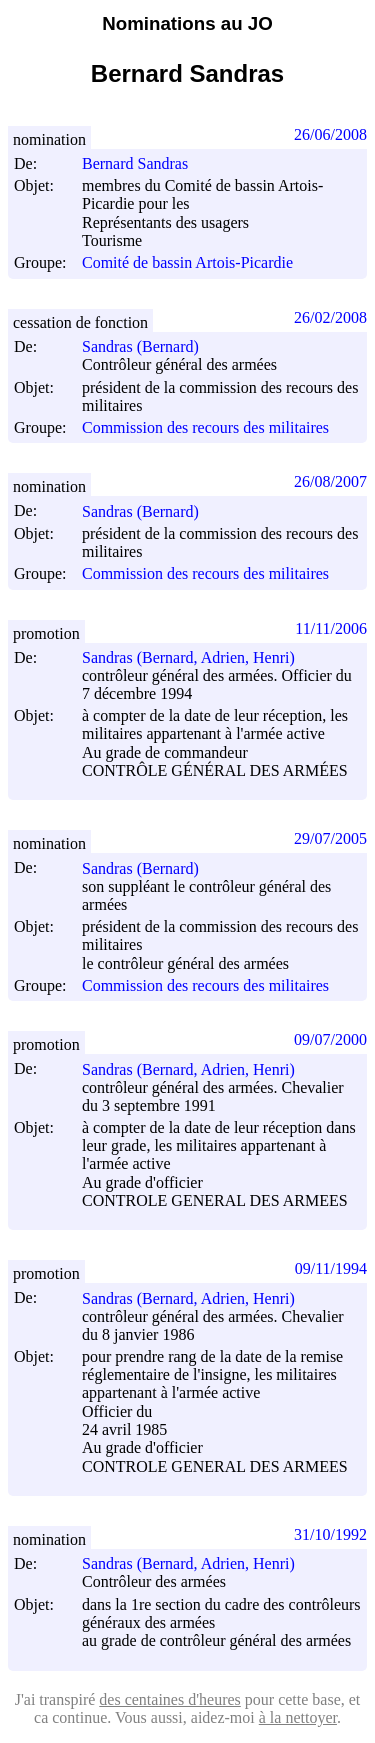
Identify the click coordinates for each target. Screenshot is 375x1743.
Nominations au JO (187, 23)
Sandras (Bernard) (149, 346)
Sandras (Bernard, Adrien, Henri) (197, 657)
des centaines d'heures (170, 1699)
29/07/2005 (330, 838)
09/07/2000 (330, 1039)
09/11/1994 (331, 1268)
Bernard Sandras (144, 163)
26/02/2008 (330, 317)
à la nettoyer (298, 1717)
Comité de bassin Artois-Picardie (187, 263)
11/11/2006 (331, 628)
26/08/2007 (330, 481)
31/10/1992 (330, 1534)
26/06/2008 (330, 134)
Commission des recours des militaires (205, 427)
